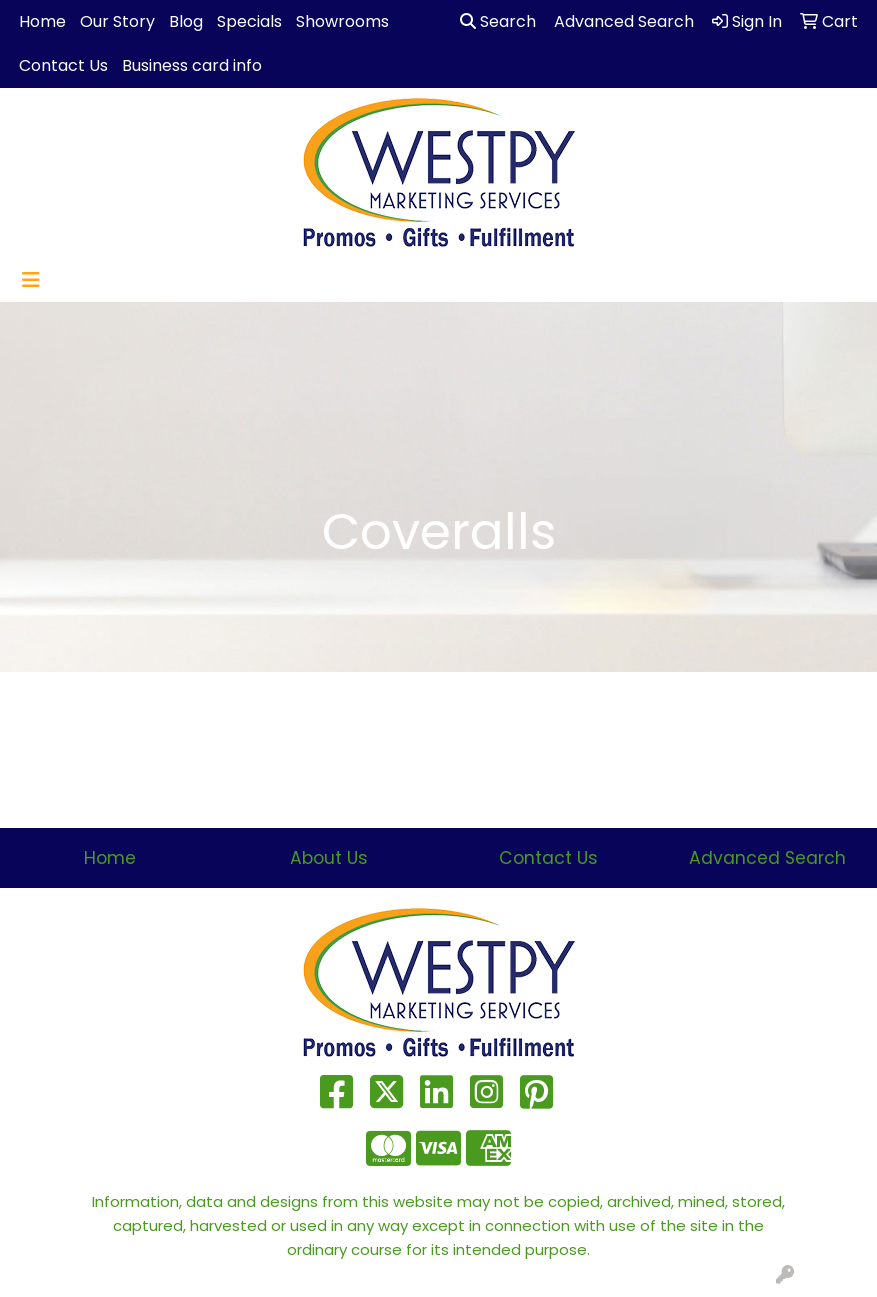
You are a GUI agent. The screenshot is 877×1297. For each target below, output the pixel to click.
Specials (249, 21)
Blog (186, 21)
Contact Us (63, 65)
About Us (329, 858)
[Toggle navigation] (31, 280)
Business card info (192, 65)
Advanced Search (767, 858)
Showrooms (342, 21)
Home (42, 21)
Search (498, 21)
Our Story (117, 21)
